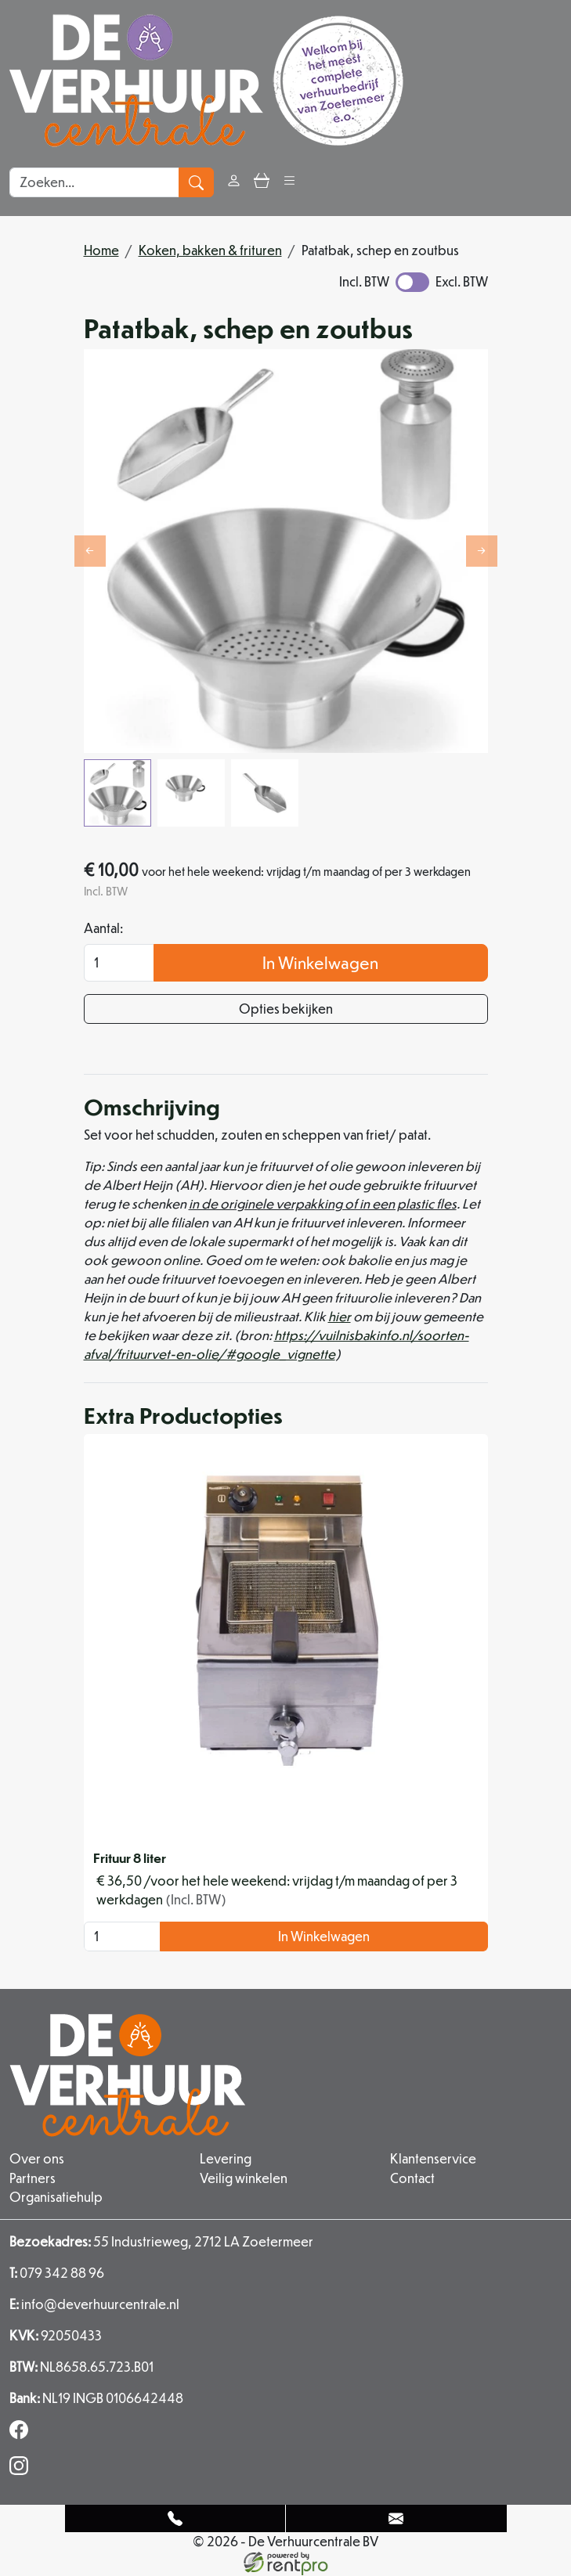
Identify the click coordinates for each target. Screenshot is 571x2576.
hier (339, 1317)
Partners (32, 2178)
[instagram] (21, 2470)
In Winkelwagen (320, 963)
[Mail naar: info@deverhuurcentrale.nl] (396, 2518)
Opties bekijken (286, 1009)
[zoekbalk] (94, 182)
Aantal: (103, 929)
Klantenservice (433, 2159)
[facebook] (21, 2434)
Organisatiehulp (56, 2197)
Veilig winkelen (243, 2178)
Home (101, 250)
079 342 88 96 (56, 2272)
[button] (289, 182)
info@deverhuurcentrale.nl (94, 2304)
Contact (412, 2178)
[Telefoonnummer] (176, 2518)
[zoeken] (196, 182)
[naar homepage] (206, 80)
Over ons (36, 2159)
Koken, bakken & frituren (210, 250)
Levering (225, 2159)
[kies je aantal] (122, 1937)
